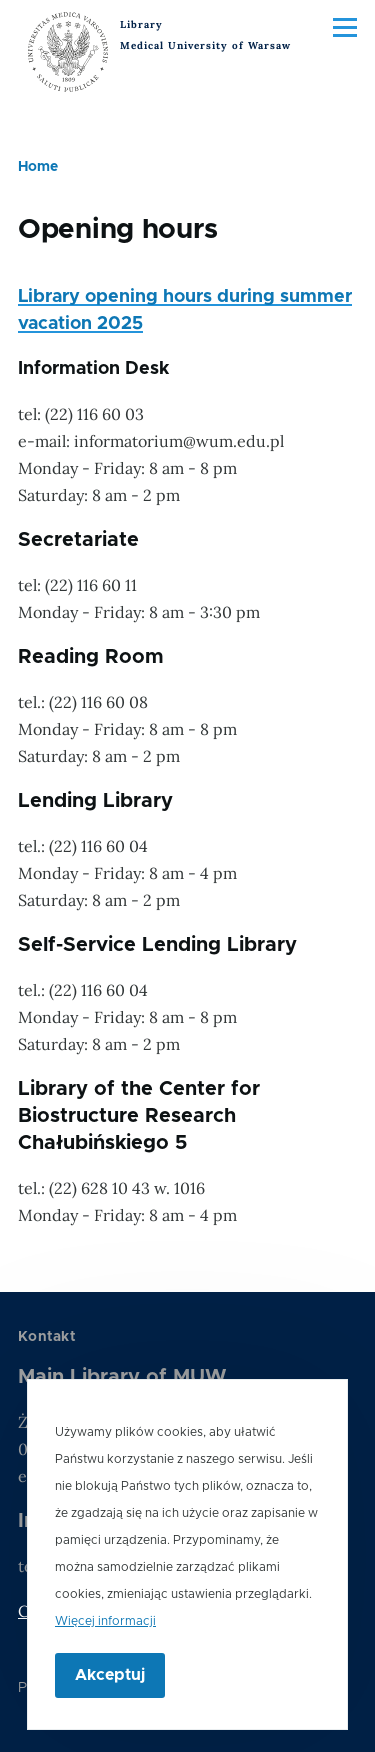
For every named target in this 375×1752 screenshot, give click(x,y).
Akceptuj (110, 1693)
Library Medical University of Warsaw (205, 35)
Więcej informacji (105, 1639)
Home (38, 167)
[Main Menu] (345, 27)
